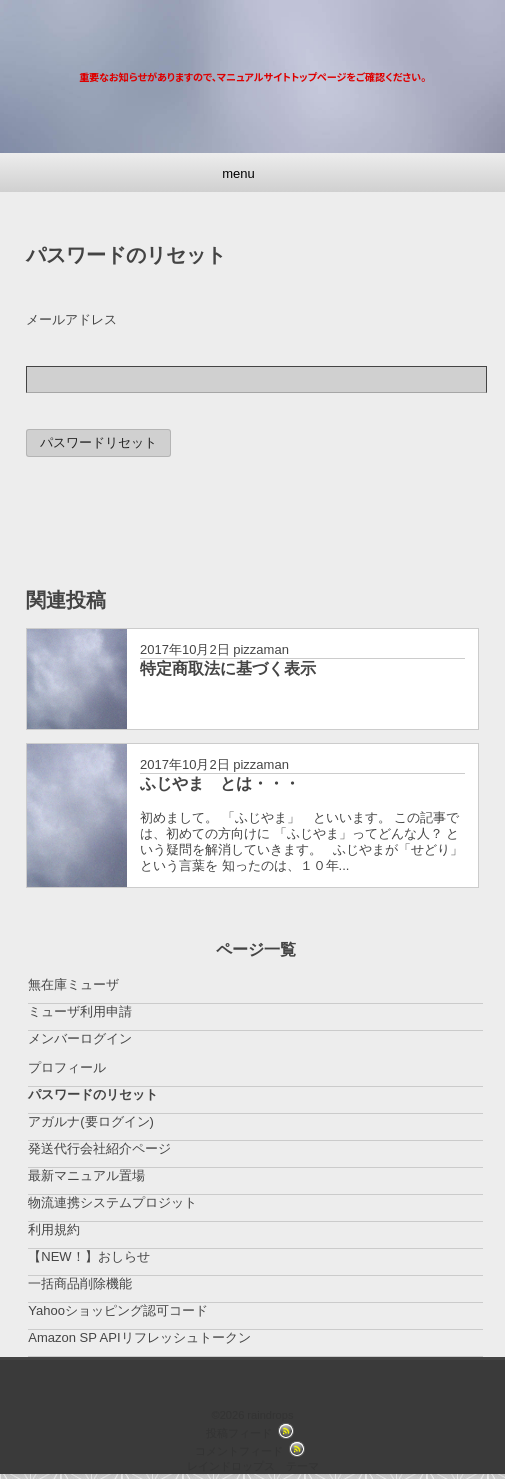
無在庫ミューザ (73, 984)
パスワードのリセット (93, 1094)
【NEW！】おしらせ (88, 1256)
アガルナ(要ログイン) (91, 1121)
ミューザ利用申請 (80, 1011)
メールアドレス (71, 319)
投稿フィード (239, 1433)
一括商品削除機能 (80, 1283)
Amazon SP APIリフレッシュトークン (139, 1337)
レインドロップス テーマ (253, 1466)
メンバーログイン (80, 1038)
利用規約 (54, 1229)
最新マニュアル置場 (86, 1175)
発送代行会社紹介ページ (99, 1148)
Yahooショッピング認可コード (118, 1310)
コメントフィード (239, 1451)
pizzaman (261, 649)
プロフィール (67, 1067)
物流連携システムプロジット (112, 1202)
